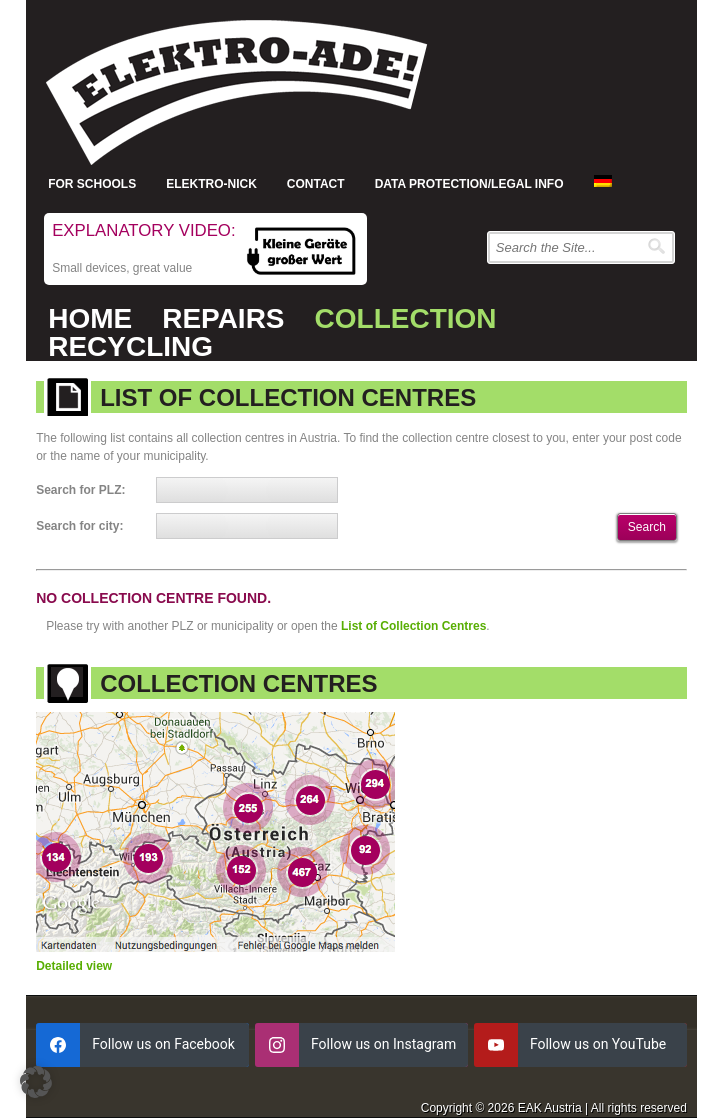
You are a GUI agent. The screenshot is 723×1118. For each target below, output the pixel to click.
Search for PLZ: (80, 490)
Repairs (223, 318)
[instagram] (361, 1045)
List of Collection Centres (413, 626)
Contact (316, 184)
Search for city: (79, 526)
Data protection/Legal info (469, 184)
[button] (36, 1082)
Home (90, 318)
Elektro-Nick (211, 184)
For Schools (92, 184)
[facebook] (142, 1045)
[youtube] (580, 1045)
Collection (406, 318)
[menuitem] (603, 181)
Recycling (130, 346)
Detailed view (74, 966)
